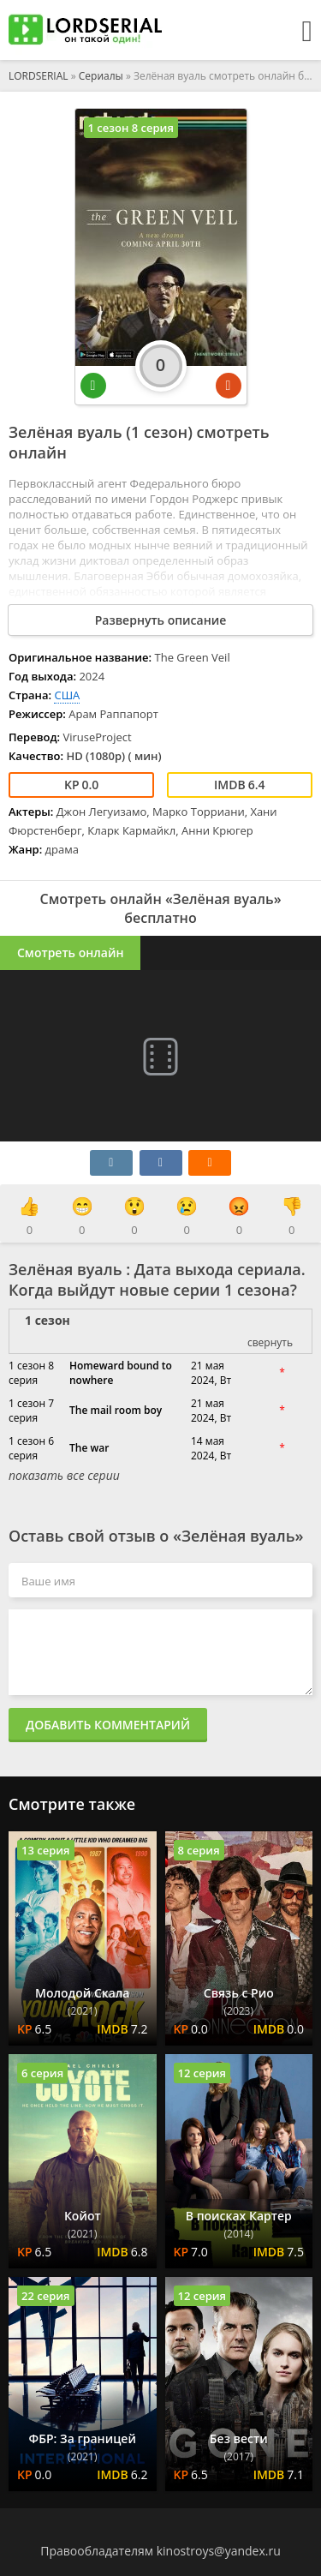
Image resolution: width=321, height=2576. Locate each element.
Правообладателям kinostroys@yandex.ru (160, 2551)
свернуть (270, 1342)
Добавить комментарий (108, 1724)
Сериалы (101, 76)
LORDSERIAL (38, 76)
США (67, 695)
